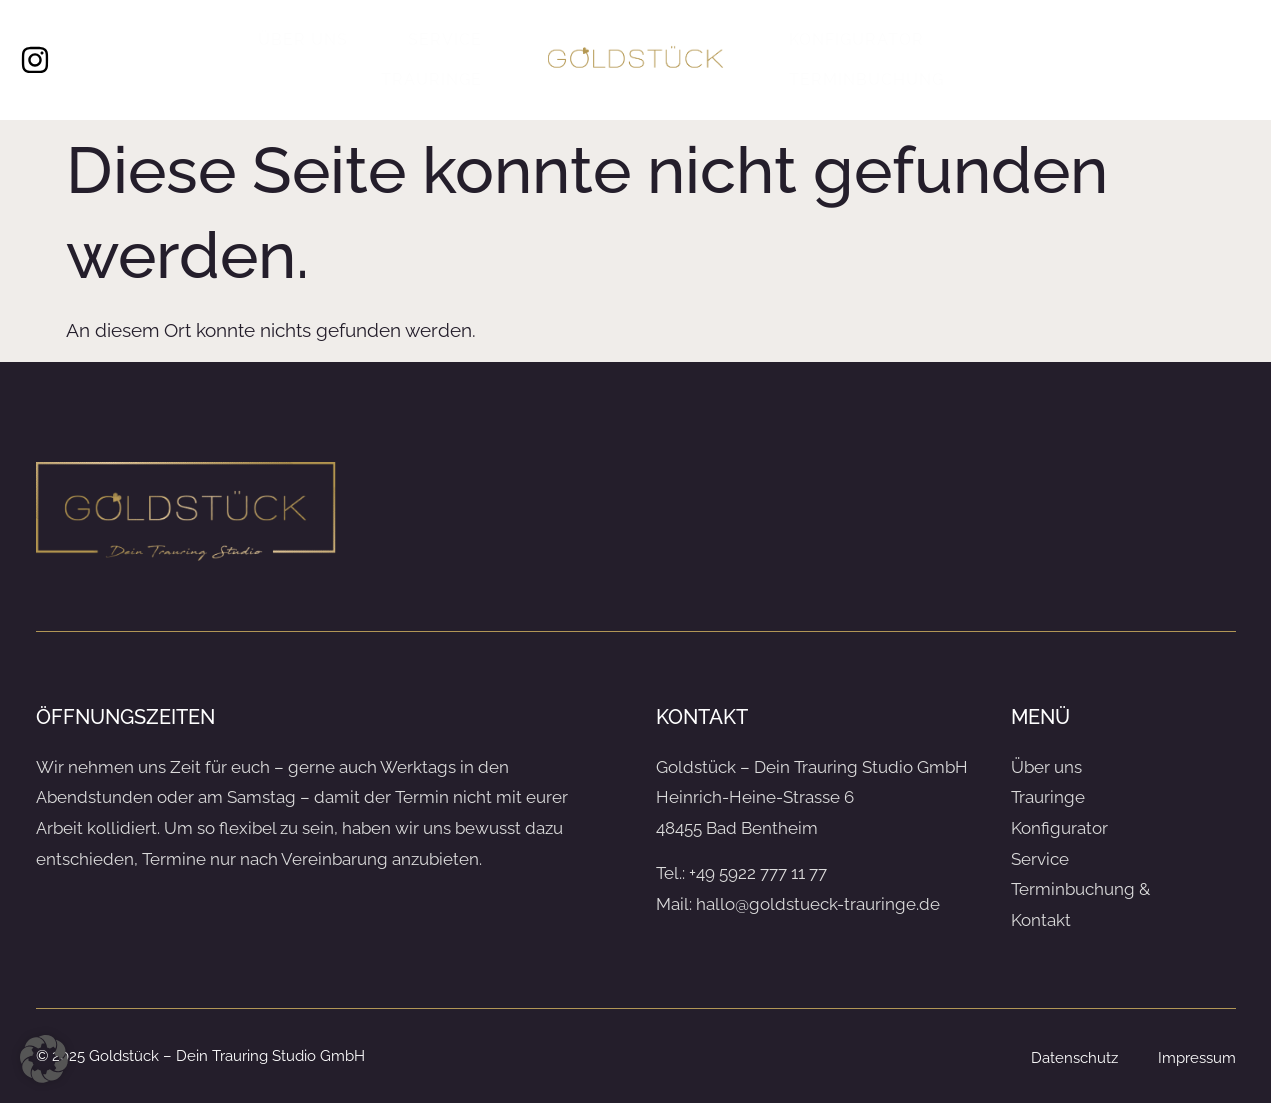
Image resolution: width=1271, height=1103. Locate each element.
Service (445, 39)
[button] (44, 1059)
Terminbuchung (866, 79)
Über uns (303, 39)
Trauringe (431, 79)
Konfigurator (856, 39)
